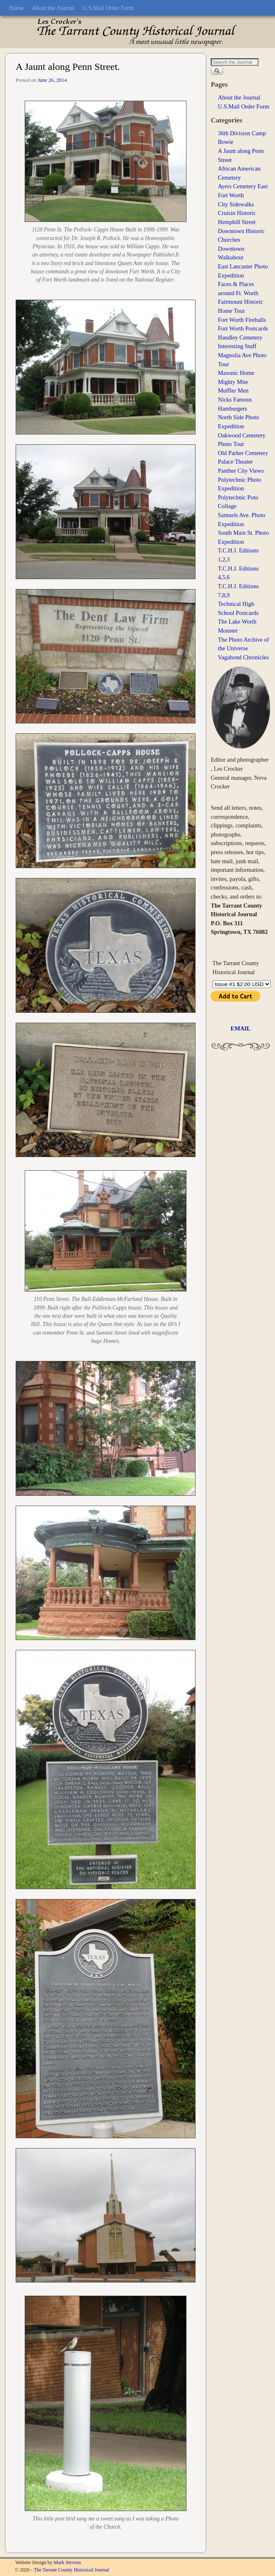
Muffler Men (233, 390)
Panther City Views (241, 470)
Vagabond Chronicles (243, 657)
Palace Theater (235, 461)
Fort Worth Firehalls (242, 320)
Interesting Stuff (237, 346)
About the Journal (53, 8)
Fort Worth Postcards (243, 328)
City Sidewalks (236, 204)
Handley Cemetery (240, 337)
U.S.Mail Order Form (108, 8)
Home (16, 8)
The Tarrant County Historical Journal (71, 2570)
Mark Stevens (67, 2562)
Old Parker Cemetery (243, 453)
